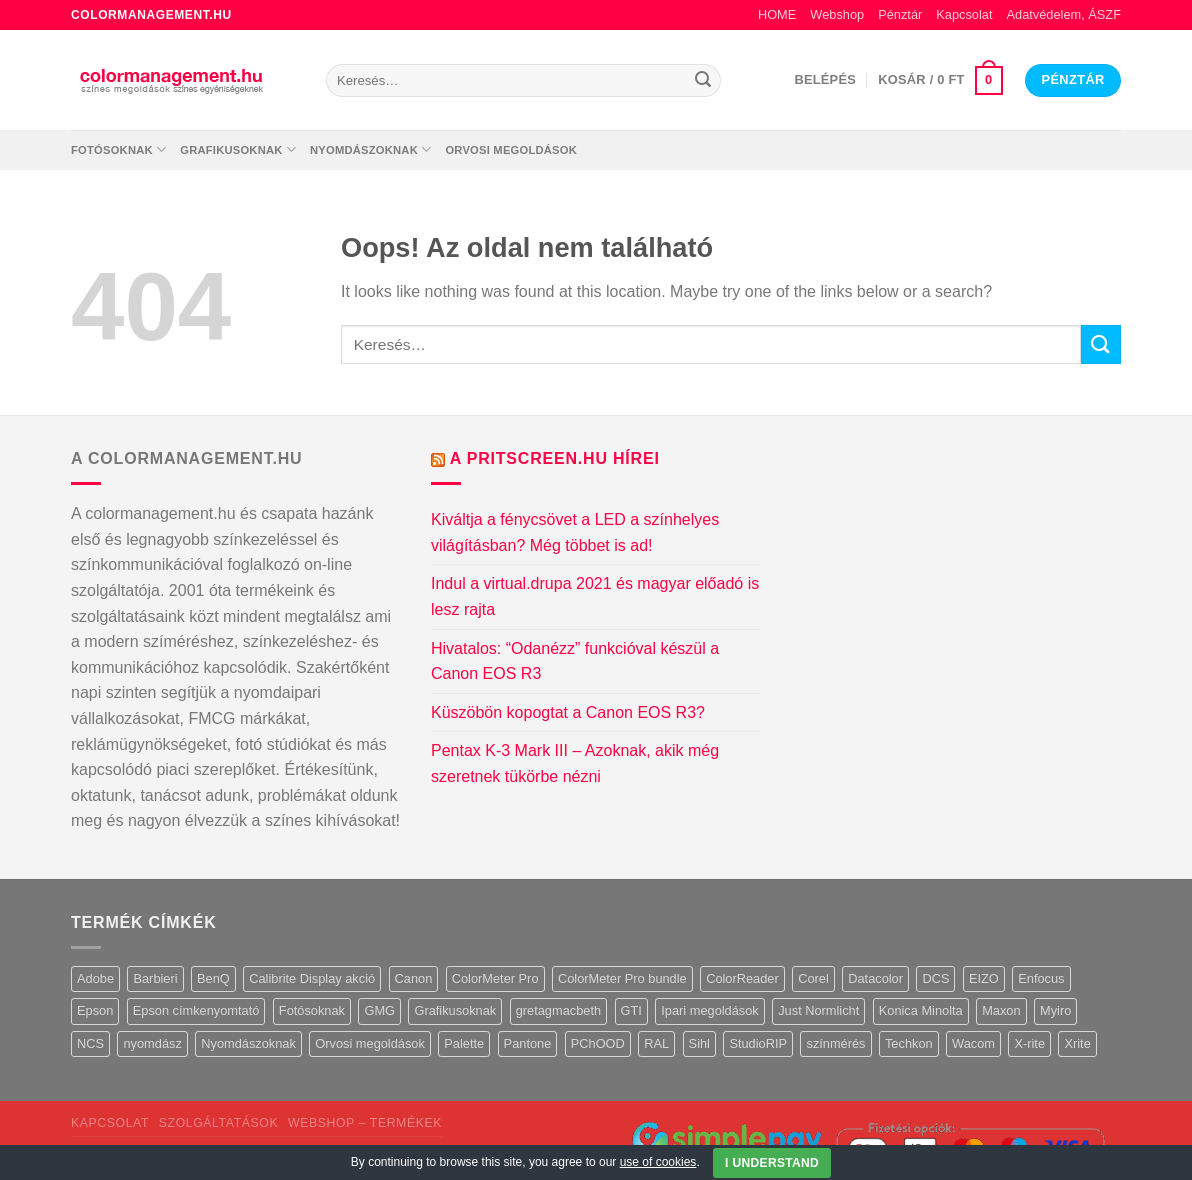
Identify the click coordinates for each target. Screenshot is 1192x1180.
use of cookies (658, 1162)
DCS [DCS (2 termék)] (935, 978)
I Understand (772, 1163)
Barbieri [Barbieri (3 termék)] (155, 978)
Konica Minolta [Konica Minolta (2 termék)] (921, 1010)
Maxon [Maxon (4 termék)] (1001, 1010)
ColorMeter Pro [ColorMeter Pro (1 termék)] (495, 978)
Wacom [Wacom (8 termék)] (973, 1043)
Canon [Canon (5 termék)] (414, 978)
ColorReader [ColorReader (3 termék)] (742, 978)
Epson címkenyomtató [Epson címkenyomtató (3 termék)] (196, 1010)
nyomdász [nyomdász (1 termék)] (152, 1043)
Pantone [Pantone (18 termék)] (528, 1043)
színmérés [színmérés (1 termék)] (835, 1043)
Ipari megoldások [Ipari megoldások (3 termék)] (709, 1010)
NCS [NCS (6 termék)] (90, 1043)
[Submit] (703, 81)
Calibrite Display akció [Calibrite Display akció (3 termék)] (312, 978)
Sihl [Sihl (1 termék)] (699, 1043)
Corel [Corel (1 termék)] (813, 978)
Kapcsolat (964, 14)
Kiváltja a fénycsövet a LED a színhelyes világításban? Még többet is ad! (575, 532)
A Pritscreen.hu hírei (555, 458)
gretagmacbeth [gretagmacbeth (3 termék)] (558, 1010)
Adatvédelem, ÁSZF (1063, 14)
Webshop (837, 14)
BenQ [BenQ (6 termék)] (213, 978)
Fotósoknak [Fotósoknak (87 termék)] (312, 1010)
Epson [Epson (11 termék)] (95, 1010)
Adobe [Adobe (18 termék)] (95, 978)
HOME (777, 14)
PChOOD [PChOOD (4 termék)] (598, 1043)
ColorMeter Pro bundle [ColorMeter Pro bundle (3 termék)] (622, 978)
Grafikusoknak (238, 149)
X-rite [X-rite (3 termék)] (1029, 1043)
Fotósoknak (118, 149)
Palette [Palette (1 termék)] (464, 1043)
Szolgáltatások (218, 1123)
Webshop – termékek (365, 1123)
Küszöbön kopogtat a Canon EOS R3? (568, 712)
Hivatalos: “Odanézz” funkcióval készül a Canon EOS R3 (575, 661)
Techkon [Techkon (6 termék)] (909, 1043)
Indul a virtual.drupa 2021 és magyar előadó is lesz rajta (595, 596)
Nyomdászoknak (370, 149)
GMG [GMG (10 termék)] (379, 1010)
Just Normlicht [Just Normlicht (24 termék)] (818, 1010)
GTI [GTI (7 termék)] (631, 1010)
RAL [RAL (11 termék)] (656, 1043)
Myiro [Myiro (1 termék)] (1055, 1010)
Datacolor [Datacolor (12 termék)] (875, 978)
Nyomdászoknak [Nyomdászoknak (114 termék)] (248, 1043)
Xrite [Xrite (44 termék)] (1077, 1043)
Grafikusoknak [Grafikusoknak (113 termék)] (455, 1010)
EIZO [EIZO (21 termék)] (984, 978)
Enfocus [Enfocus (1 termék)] (1041, 978)
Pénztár (900, 14)
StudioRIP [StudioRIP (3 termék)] (758, 1043)
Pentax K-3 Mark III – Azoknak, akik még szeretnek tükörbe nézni (575, 763)
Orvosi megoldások (511, 150)
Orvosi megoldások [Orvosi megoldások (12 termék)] (370, 1043)
